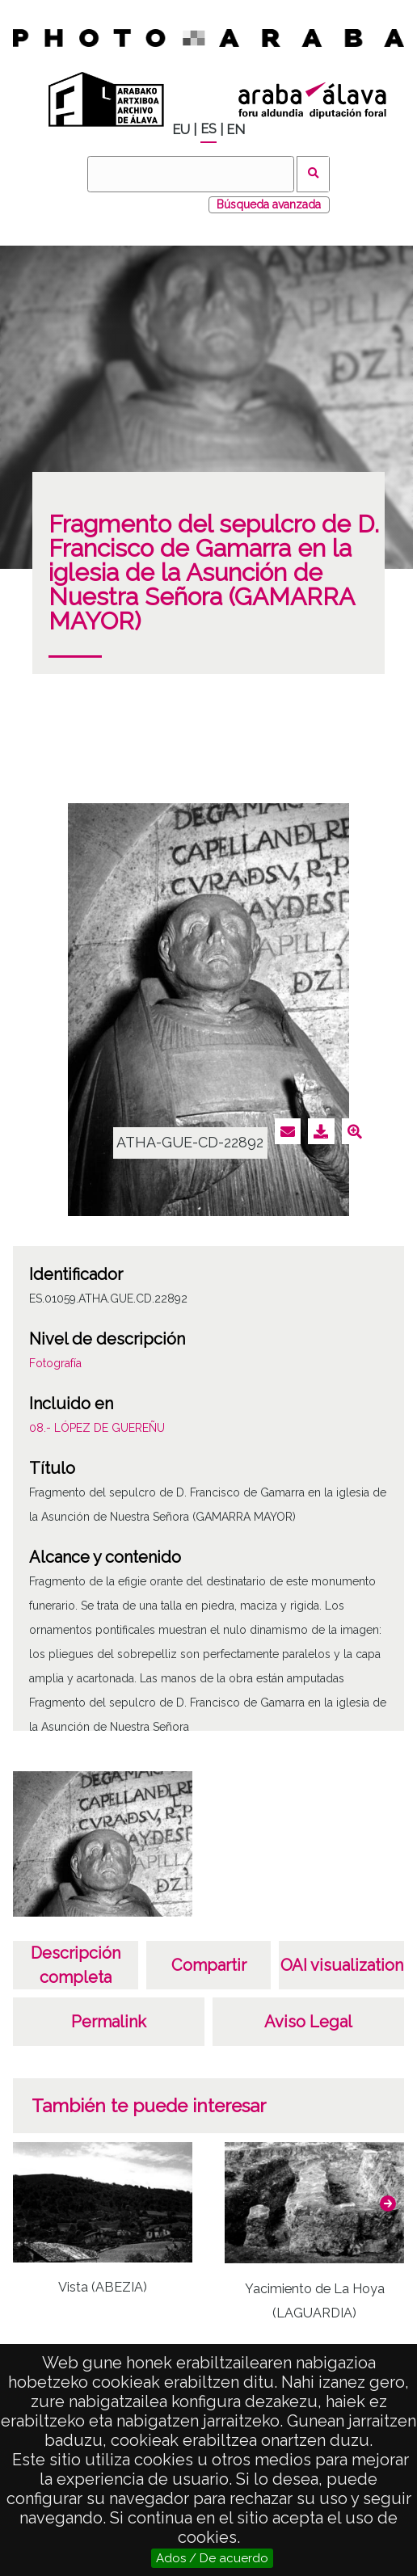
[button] (388, 2203)
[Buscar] (190, 174)
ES (208, 129)
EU (181, 129)
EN (235, 129)
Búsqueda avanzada (269, 204)
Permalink (108, 2021)
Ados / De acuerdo (212, 2558)
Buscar (313, 174)
